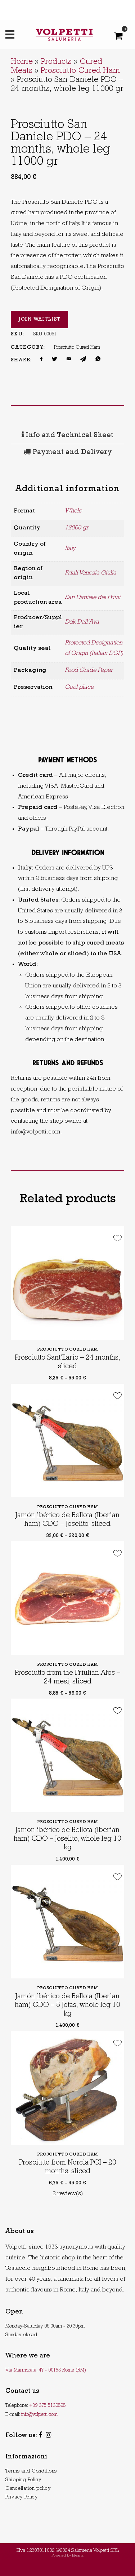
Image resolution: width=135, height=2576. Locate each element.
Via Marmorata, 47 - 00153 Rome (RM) (45, 2370)
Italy (70, 549)
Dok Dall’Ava (82, 622)
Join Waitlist (39, 319)
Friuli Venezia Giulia (90, 573)
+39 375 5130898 (47, 2405)
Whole (73, 511)
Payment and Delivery (67, 452)
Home (22, 62)
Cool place (79, 687)
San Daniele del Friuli (92, 598)
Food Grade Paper (89, 671)
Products (56, 62)
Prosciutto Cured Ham (80, 71)
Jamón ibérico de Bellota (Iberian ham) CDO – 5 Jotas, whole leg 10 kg (67, 2005)
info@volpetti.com (39, 2414)
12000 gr (77, 528)
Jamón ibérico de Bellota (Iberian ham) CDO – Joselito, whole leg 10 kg (67, 1839)
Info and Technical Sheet (67, 435)
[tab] (67, 435)
